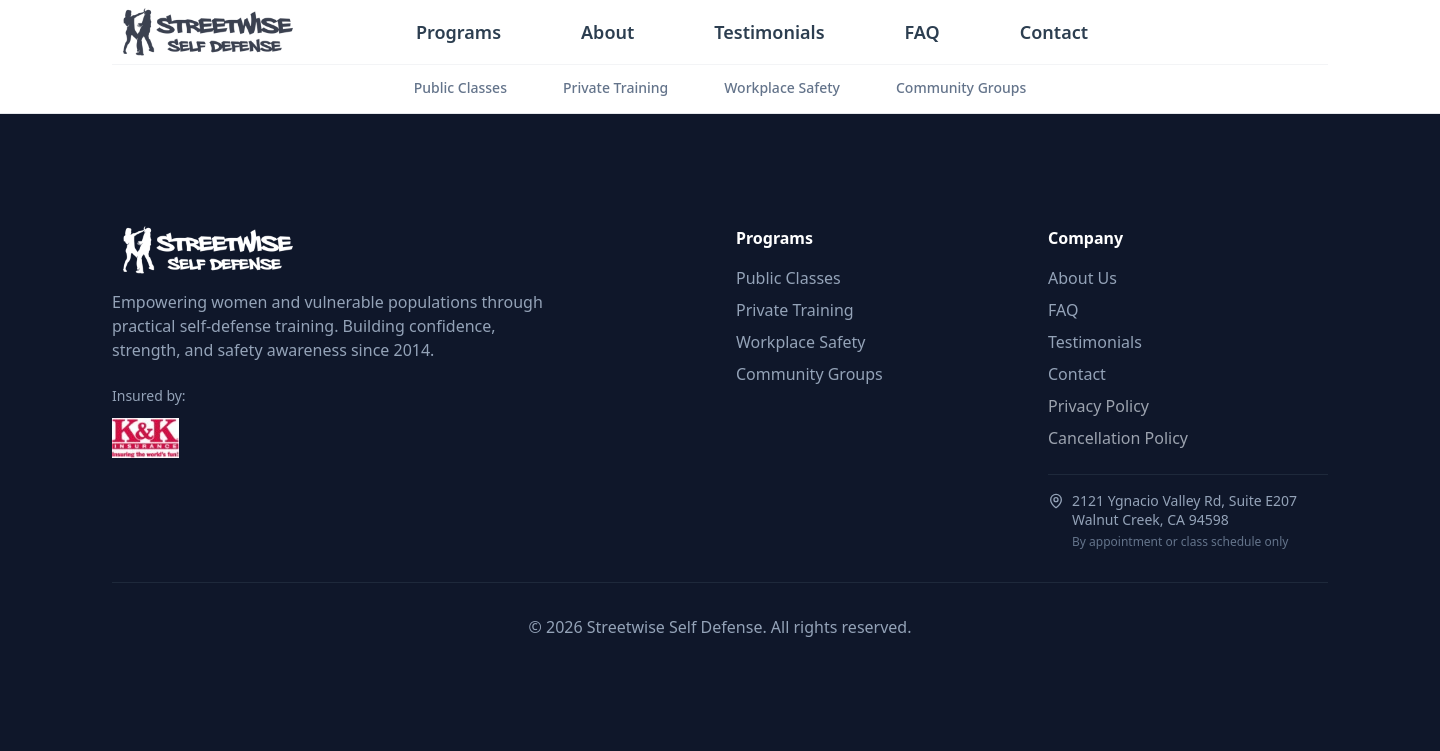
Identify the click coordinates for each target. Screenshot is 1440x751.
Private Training (615, 87)
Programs (458, 32)
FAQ (922, 32)
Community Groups (961, 87)
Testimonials (769, 32)
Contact (1054, 32)
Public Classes (460, 87)
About (607, 32)
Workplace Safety (782, 87)
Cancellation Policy (1118, 438)
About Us (1082, 278)
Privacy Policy (1098, 406)
